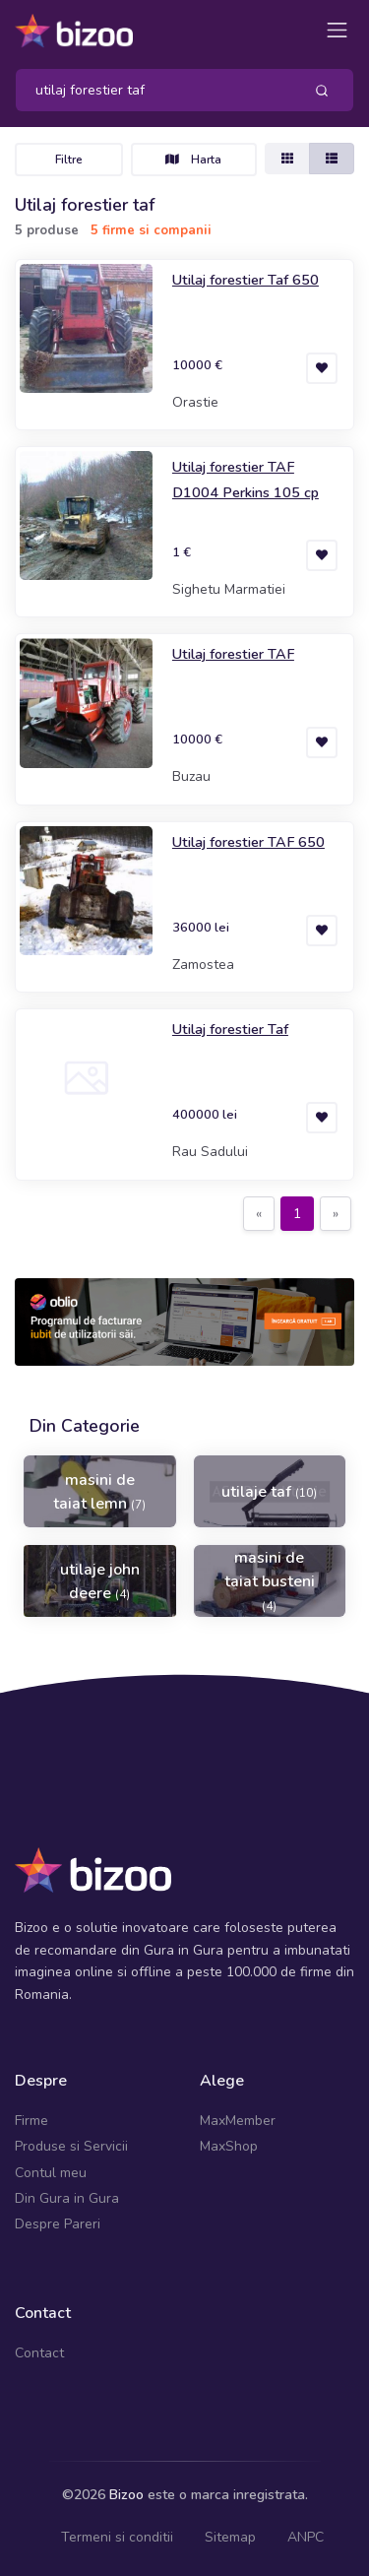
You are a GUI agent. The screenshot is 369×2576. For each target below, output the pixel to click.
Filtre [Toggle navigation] (69, 159)
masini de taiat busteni (269, 1580)
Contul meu (51, 2172)
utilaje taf (269, 1492)
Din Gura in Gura (67, 2198)
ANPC (305, 2537)
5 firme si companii (151, 230)
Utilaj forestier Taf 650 (245, 280)
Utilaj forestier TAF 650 (248, 842)
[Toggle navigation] (337, 30)
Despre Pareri (57, 2224)
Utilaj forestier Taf (230, 1029)
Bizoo (126, 2494)
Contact (39, 2353)
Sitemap (230, 2537)
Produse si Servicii (71, 2146)
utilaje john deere (100, 1581)
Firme (31, 2120)
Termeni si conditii (117, 2537)
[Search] (151, 90)
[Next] (335, 1214)
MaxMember (238, 2120)
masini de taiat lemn (99, 1491)
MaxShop (229, 2146)
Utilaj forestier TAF (233, 654)
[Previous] (259, 1214)
